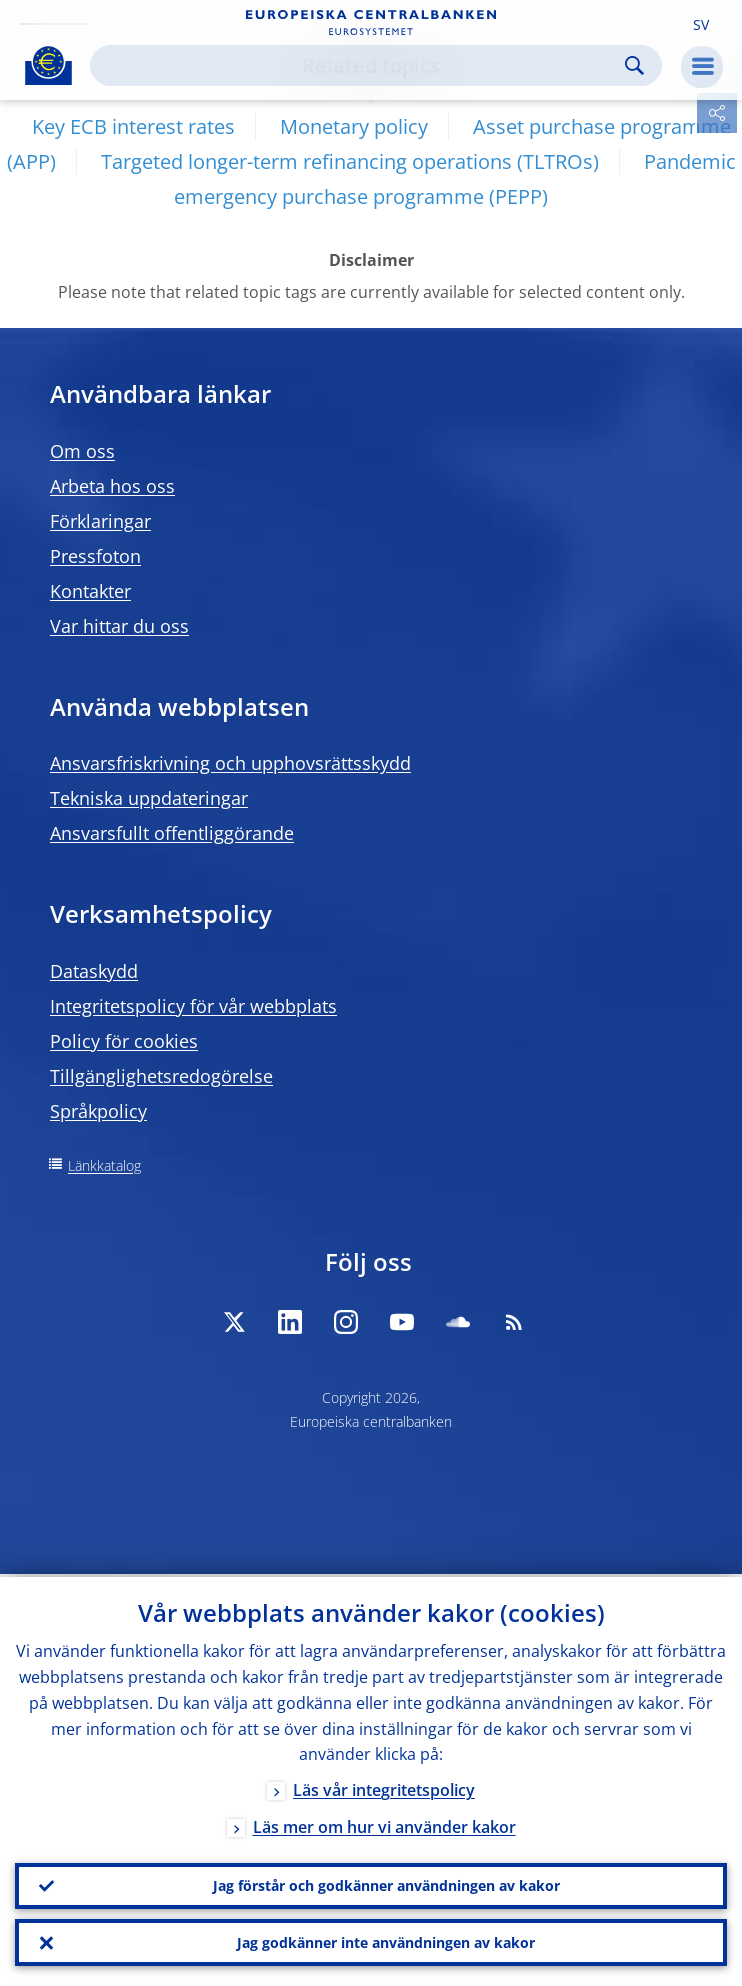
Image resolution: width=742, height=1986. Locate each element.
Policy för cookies (124, 1041)
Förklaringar (100, 521)
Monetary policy (354, 126)
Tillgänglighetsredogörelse (161, 1076)
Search (634, 65)
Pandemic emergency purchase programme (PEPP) (455, 179)
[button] (701, 23)
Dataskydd (94, 971)
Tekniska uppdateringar (149, 798)
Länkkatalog (104, 1165)
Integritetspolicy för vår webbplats (193, 1006)
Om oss (82, 451)
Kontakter (90, 591)
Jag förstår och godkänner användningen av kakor (386, 1883)
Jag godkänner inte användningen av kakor (386, 1941)
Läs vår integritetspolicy (384, 1788)
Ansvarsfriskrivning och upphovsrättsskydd (230, 763)
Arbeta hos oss (112, 486)
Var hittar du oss (119, 626)
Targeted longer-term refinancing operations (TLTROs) (350, 161)
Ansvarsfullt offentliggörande (172, 833)
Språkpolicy (98, 1111)
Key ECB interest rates (133, 126)
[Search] (360, 65)
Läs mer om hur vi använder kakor (384, 1825)
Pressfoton (95, 556)
